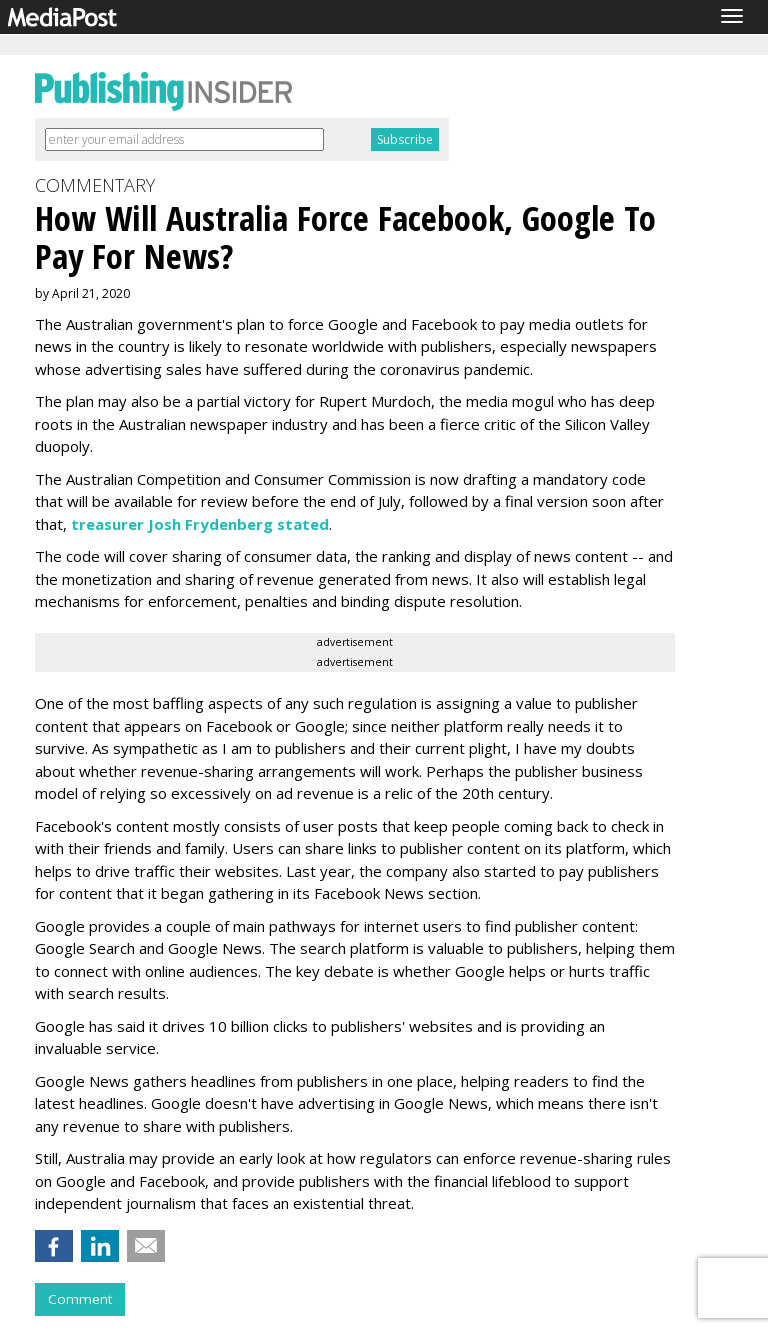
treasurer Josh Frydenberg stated (200, 524)
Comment (80, 1299)
